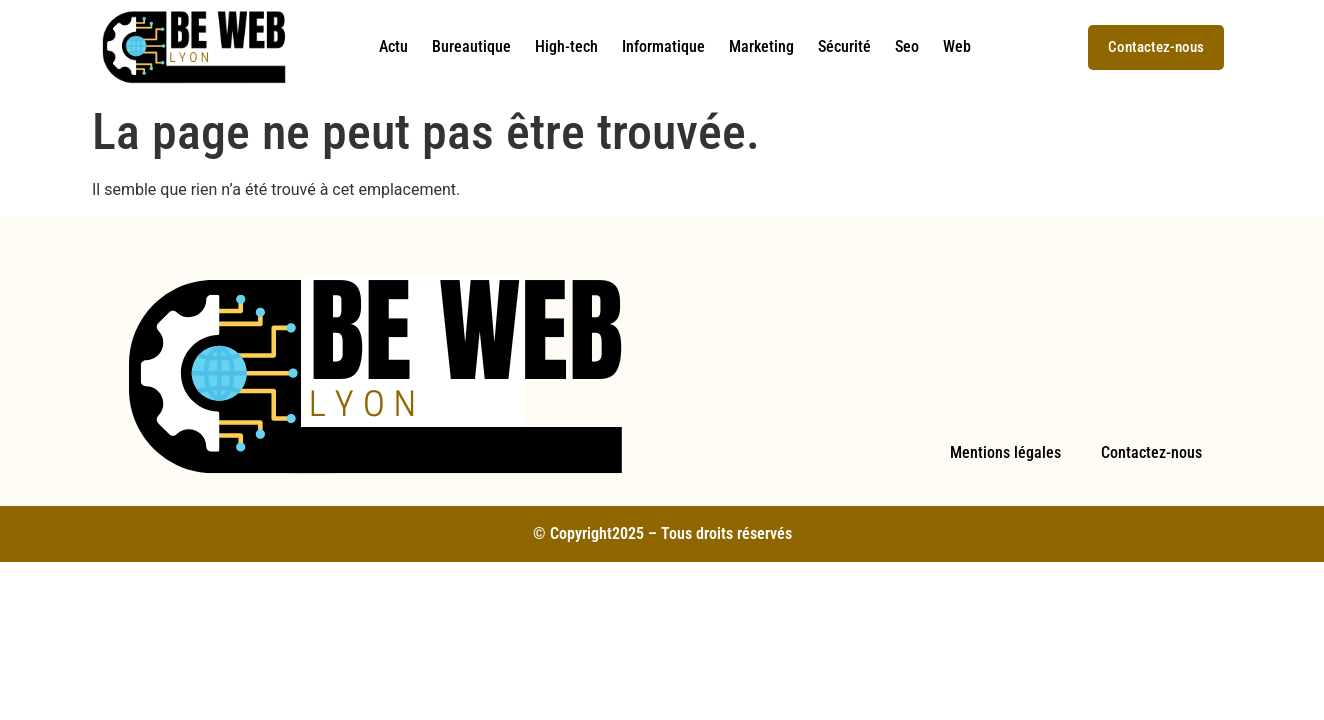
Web (957, 46)
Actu (393, 46)
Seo (907, 46)
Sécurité (844, 46)
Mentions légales (1005, 452)
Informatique (663, 46)
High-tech (566, 46)
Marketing (761, 46)
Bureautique (471, 46)
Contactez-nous (1151, 452)
